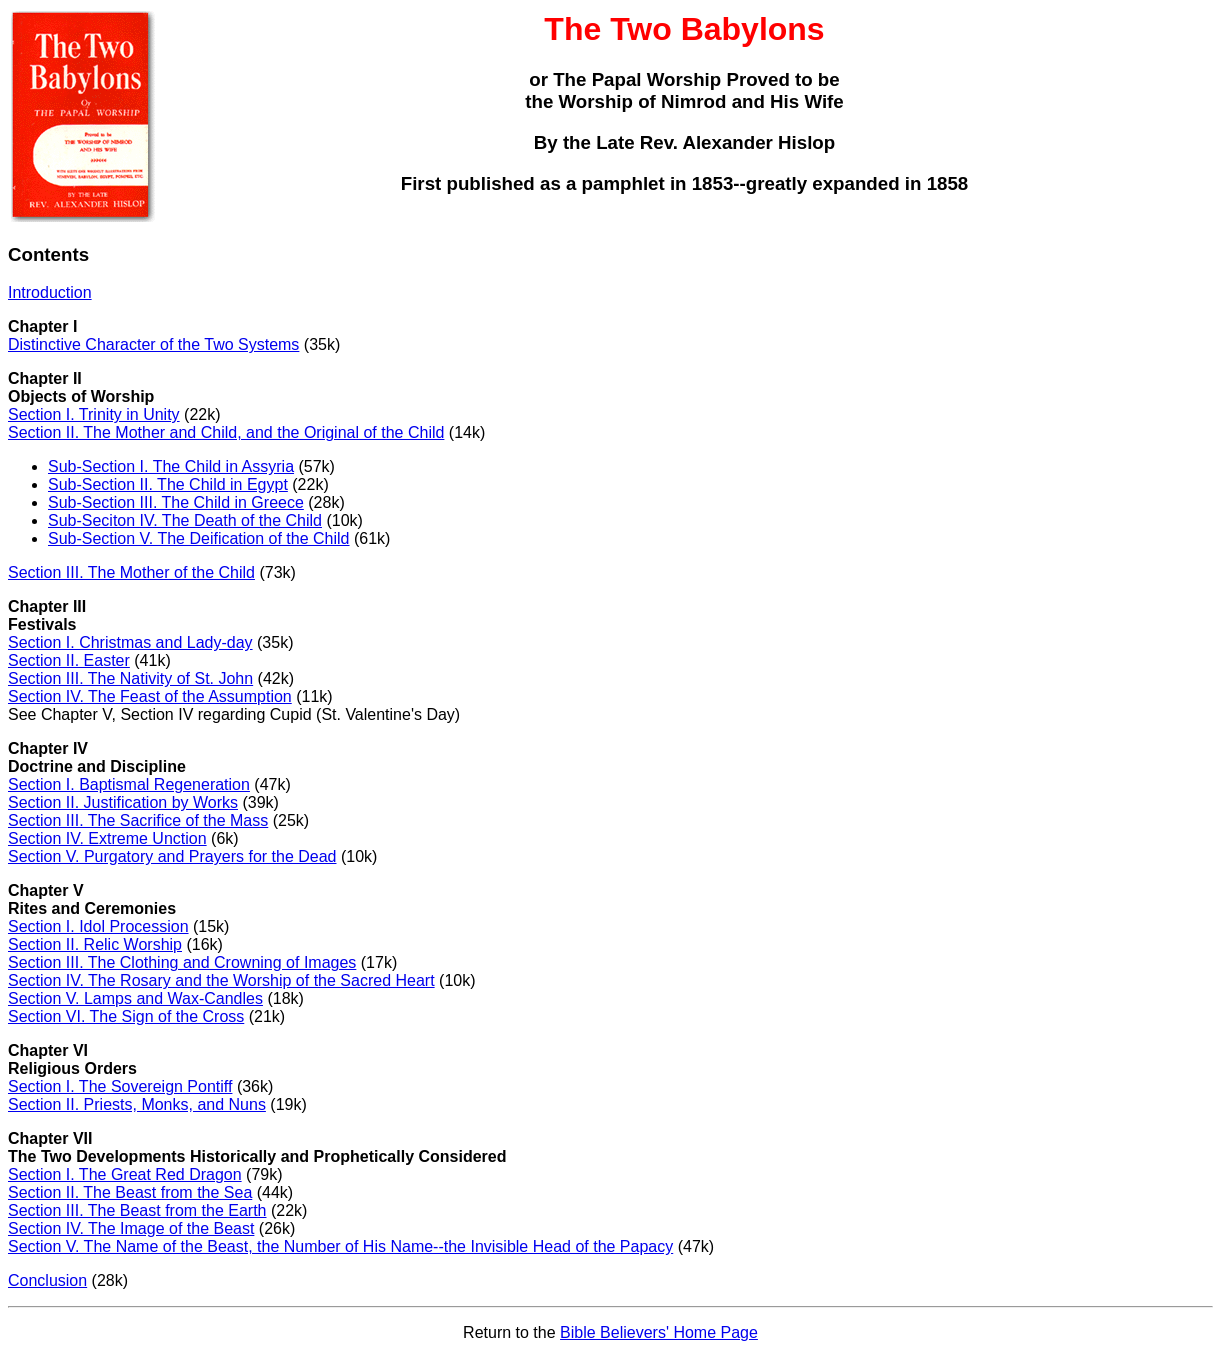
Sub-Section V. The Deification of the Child (199, 538)
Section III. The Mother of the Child (131, 572)
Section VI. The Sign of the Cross (126, 1016)
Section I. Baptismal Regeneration (129, 784)
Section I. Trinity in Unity (94, 414)
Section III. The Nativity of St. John (130, 678)
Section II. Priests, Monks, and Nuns (137, 1104)
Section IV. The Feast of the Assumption (150, 696)
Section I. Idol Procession (98, 926)
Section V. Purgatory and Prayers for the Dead (172, 856)
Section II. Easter (69, 660)
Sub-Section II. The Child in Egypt (168, 484)
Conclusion (47, 1280)
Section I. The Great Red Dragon (125, 1174)
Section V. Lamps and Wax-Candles (135, 998)
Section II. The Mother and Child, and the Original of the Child (226, 432)
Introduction (50, 292)
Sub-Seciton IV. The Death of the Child (185, 520)
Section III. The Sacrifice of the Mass (138, 820)
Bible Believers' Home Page (659, 1332)
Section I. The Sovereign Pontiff (120, 1086)
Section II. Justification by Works (123, 802)
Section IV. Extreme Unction (107, 838)
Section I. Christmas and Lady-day (130, 642)
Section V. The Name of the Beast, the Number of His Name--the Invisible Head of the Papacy (340, 1246)
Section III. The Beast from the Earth (137, 1210)
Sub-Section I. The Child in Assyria (171, 466)
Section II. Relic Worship (95, 944)
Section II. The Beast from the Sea (130, 1192)
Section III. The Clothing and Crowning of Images (182, 962)
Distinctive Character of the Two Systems (153, 344)
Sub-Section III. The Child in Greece (176, 502)
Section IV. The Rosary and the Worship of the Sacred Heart (221, 980)
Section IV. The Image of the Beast (131, 1228)
